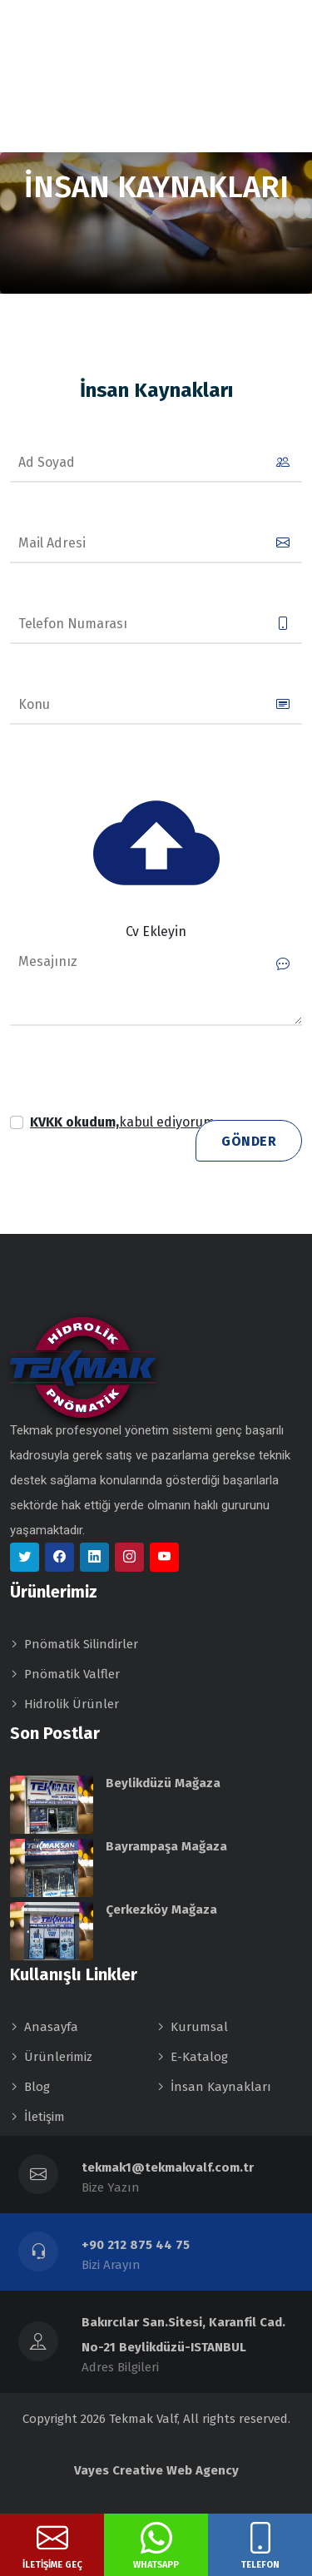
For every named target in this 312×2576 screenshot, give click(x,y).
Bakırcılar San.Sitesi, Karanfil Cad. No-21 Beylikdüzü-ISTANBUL (183, 2335)
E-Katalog (199, 2056)
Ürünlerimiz (58, 2056)
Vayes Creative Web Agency (156, 2470)
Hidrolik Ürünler (71, 1704)
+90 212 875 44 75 (136, 2244)
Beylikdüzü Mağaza (163, 1783)
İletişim (44, 2116)
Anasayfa (51, 2026)
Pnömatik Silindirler (81, 1644)
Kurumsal (199, 2026)
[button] (124, 1122)
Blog (37, 2086)
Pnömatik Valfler (72, 1674)
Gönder (248, 1141)
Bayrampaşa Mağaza (166, 1846)
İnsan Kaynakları (221, 2086)
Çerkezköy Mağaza (161, 1909)
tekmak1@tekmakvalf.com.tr (168, 2167)
